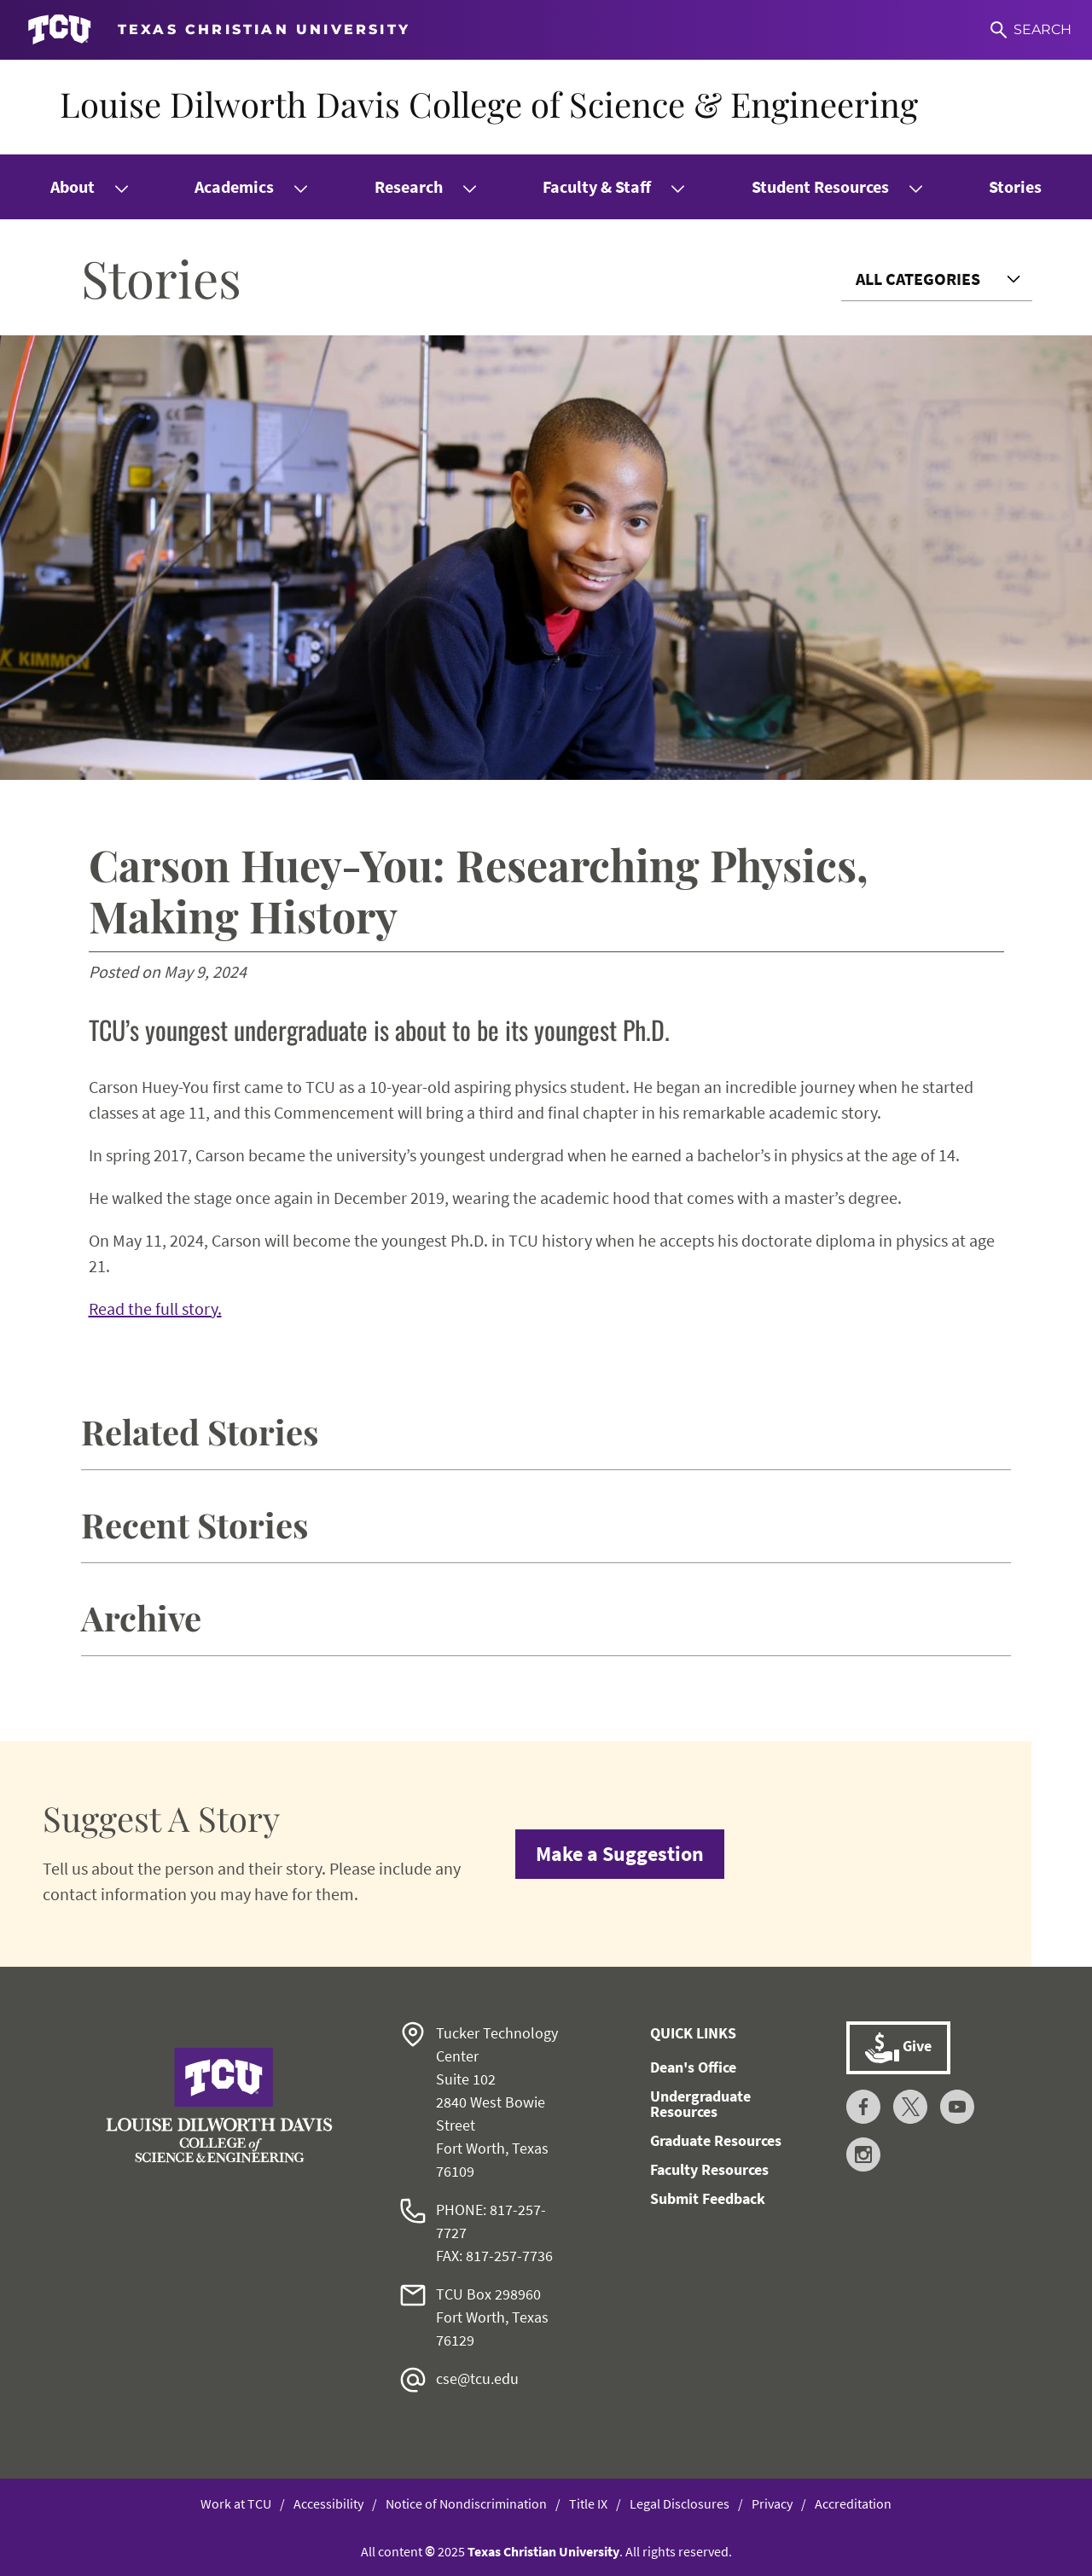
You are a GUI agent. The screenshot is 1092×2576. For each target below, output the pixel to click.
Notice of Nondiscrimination (466, 2503)
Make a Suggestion (620, 1853)
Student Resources (820, 186)
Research (409, 186)
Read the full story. (155, 1308)
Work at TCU (235, 2503)
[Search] (1031, 30)
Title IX (588, 2503)
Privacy (772, 2503)
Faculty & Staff (597, 186)
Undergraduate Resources (700, 2103)
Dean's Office (693, 2067)
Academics (234, 186)
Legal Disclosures (679, 2503)
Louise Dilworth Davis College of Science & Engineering (489, 103)
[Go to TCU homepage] (218, 30)
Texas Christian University (543, 2551)
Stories (1015, 186)
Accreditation (853, 2503)
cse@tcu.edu (477, 2378)
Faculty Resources (709, 2169)
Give (898, 2047)
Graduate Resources (715, 2140)
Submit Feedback (707, 2198)
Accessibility (328, 2503)
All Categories (918, 278)
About (72, 186)
